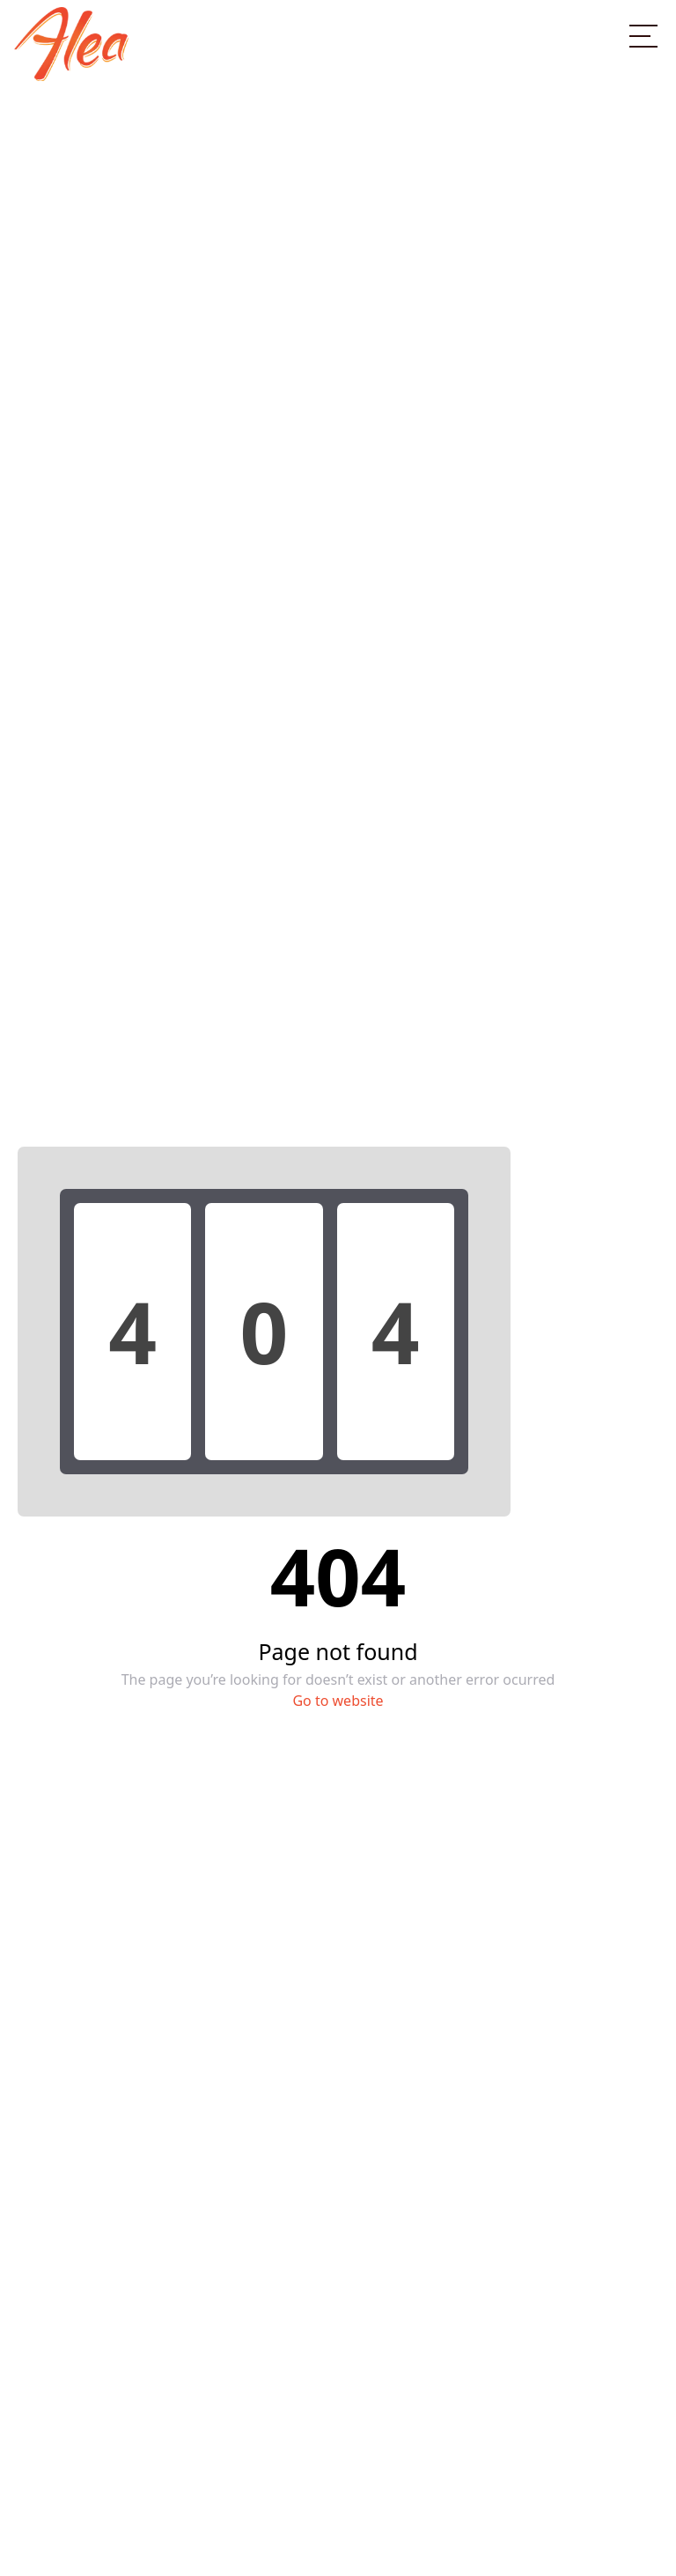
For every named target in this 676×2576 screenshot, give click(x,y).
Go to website (337, 1700)
